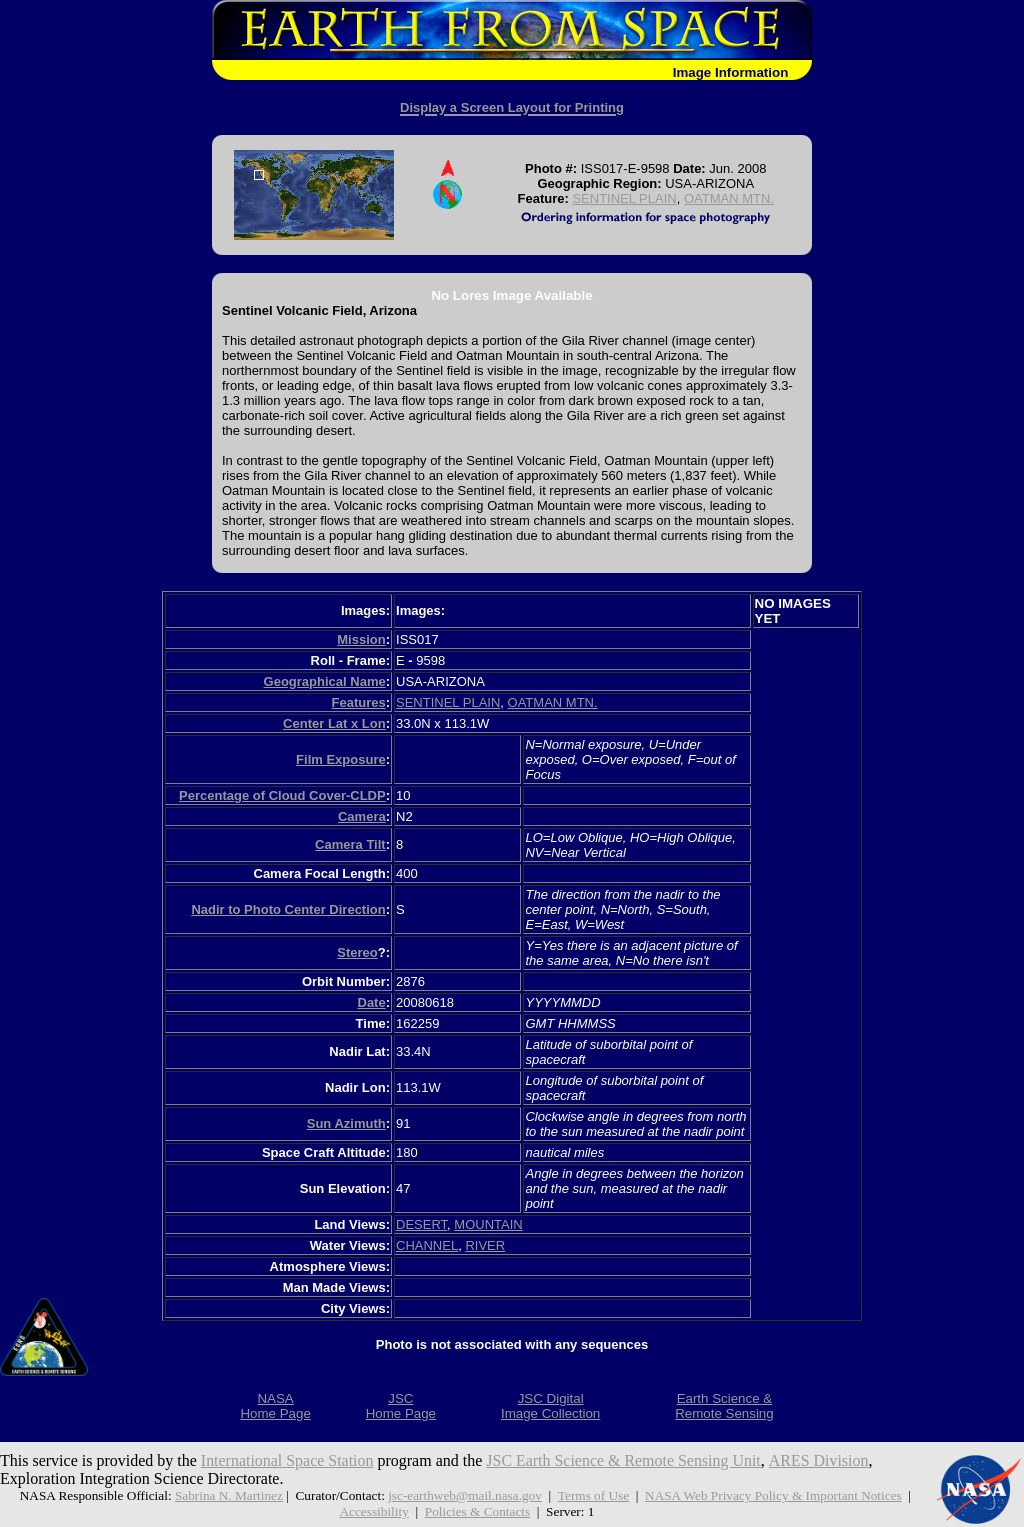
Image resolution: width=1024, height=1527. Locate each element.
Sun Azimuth (346, 1123)
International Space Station (287, 1460)
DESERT (421, 1224)
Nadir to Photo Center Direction (288, 909)
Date (372, 1002)
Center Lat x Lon (334, 723)
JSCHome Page (401, 1406)
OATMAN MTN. (729, 198)
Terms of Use (593, 1495)
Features (358, 702)
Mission (361, 639)
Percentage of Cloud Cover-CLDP (282, 795)
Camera (362, 816)
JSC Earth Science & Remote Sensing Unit (625, 1460)
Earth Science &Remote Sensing (724, 1406)
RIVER (485, 1245)
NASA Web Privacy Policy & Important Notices (773, 1495)
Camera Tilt (350, 844)
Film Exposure (341, 759)
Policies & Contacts (478, 1511)
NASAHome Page (275, 1406)
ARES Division (820, 1460)
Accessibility (373, 1511)
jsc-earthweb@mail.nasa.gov (465, 1495)
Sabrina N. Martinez (228, 1495)
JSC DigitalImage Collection (550, 1406)
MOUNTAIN (488, 1224)
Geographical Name (325, 681)
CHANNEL (427, 1245)
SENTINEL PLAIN (624, 198)
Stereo (357, 952)
